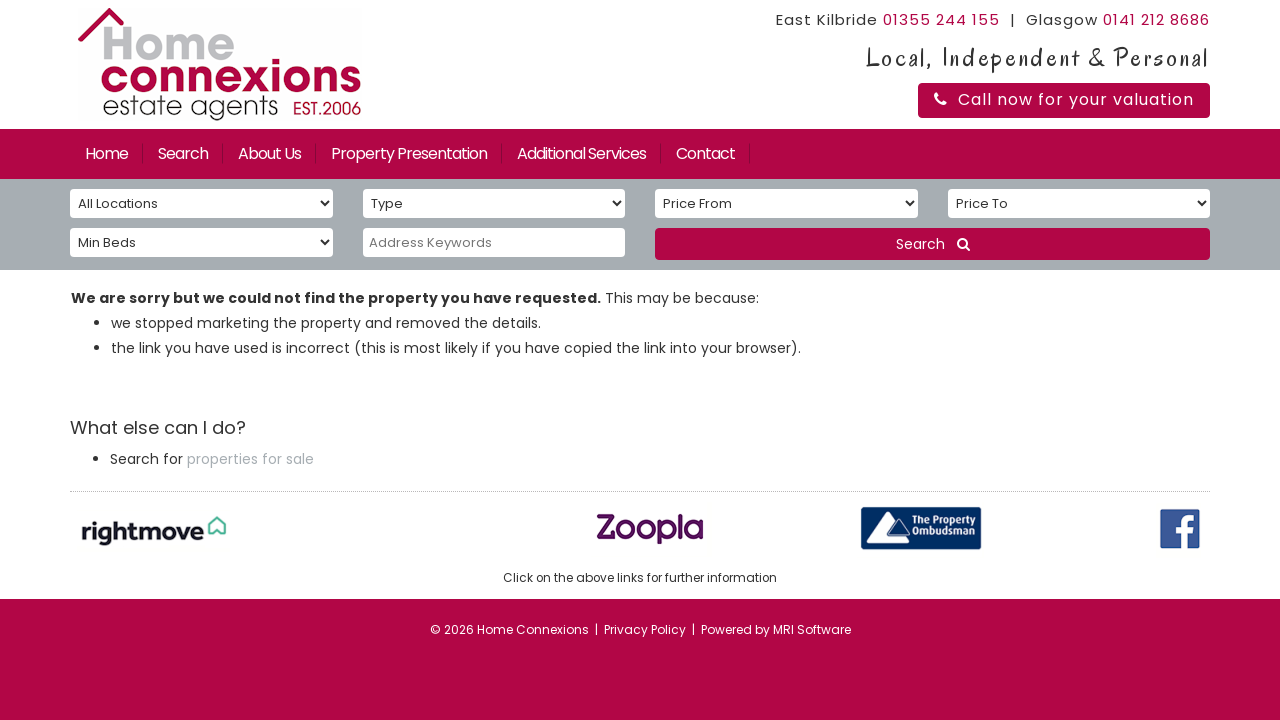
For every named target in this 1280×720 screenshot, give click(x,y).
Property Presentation (409, 153)
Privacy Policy (645, 629)
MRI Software (812, 629)
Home (106, 153)
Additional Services (581, 153)
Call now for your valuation (1064, 99)
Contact (705, 153)
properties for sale (250, 459)
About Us (269, 153)
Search (183, 153)
